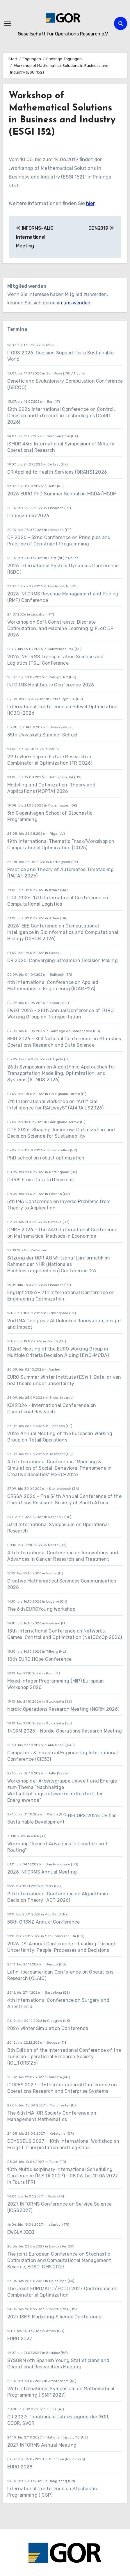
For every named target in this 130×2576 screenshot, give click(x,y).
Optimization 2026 (28, 515)
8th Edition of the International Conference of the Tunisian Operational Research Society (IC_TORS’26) (64, 2056)
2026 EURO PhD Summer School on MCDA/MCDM (62, 494)
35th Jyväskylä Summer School (42, 735)
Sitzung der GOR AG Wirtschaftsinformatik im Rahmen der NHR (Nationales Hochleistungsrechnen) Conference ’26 (58, 1264)
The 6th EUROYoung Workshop (41, 1609)
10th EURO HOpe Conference (39, 1659)
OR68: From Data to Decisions (40, 1179)
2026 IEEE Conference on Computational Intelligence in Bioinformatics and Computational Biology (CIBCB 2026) (62, 932)
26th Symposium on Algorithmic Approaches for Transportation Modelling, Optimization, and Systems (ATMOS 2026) (61, 1073)
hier (90, 203)
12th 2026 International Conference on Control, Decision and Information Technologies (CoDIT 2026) (61, 415)
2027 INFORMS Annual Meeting (41, 2445)
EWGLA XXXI (20, 2232)
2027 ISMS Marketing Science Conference (54, 2317)
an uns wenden (73, 303)
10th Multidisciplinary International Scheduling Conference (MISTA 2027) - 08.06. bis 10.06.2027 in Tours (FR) (62, 2176)
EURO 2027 (20, 2338)
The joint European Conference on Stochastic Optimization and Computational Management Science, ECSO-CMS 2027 (59, 2260)
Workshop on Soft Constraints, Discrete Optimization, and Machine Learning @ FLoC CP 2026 (60, 628)
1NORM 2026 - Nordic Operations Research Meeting (64, 1731)
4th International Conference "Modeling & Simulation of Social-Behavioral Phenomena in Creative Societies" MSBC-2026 (59, 1468)
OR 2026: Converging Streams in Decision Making (62, 960)
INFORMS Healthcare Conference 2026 (50, 685)
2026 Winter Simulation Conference (47, 2028)
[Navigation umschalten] (7, 23)
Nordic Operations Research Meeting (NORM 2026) (63, 1709)
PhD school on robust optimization (46, 1158)
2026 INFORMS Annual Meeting (42, 1872)
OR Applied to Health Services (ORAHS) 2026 (57, 472)
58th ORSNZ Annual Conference (43, 1922)
